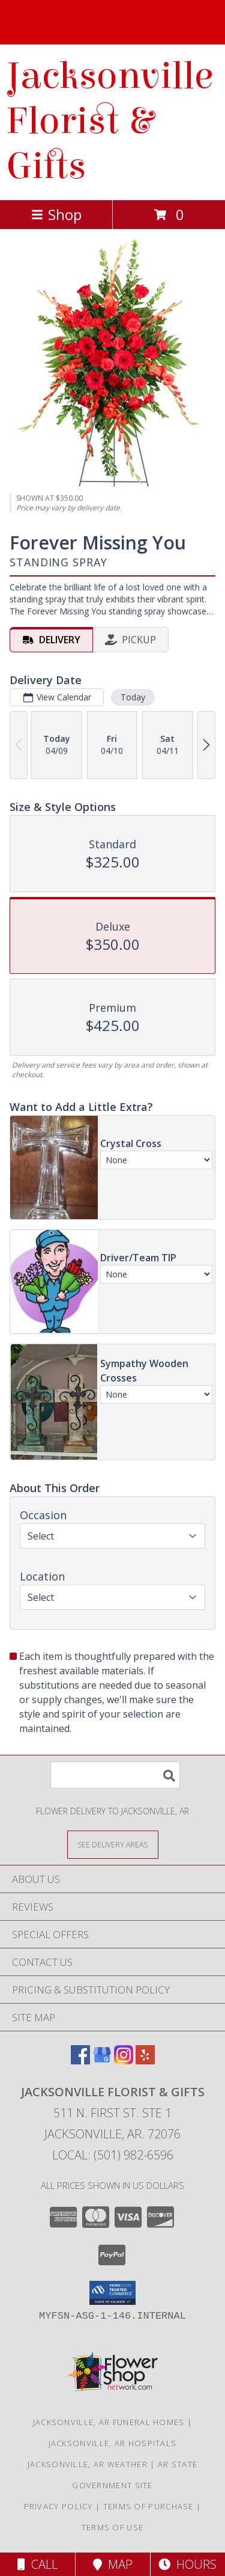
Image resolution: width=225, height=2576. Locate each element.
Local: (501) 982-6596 (112, 2155)
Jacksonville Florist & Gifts (109, 121)
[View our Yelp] (145, 2060)
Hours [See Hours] (187, 2564)
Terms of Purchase (148, 2506)
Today (133, 697)
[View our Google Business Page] (102, 2060)
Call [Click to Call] (37, 2564)
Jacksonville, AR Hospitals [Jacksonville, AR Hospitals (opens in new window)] (113, 2443)
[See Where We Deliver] (112, 1844)
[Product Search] (115, 1774)
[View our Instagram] (123, 2060)
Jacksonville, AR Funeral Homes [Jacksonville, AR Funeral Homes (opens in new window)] (109, 2422)
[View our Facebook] (80, 2060)
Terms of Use (113, 2527)
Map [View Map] (113, 2564)
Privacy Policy (58, 2506)
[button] (112, 2293)
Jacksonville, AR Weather (88, 2464)
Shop (56, 214)
